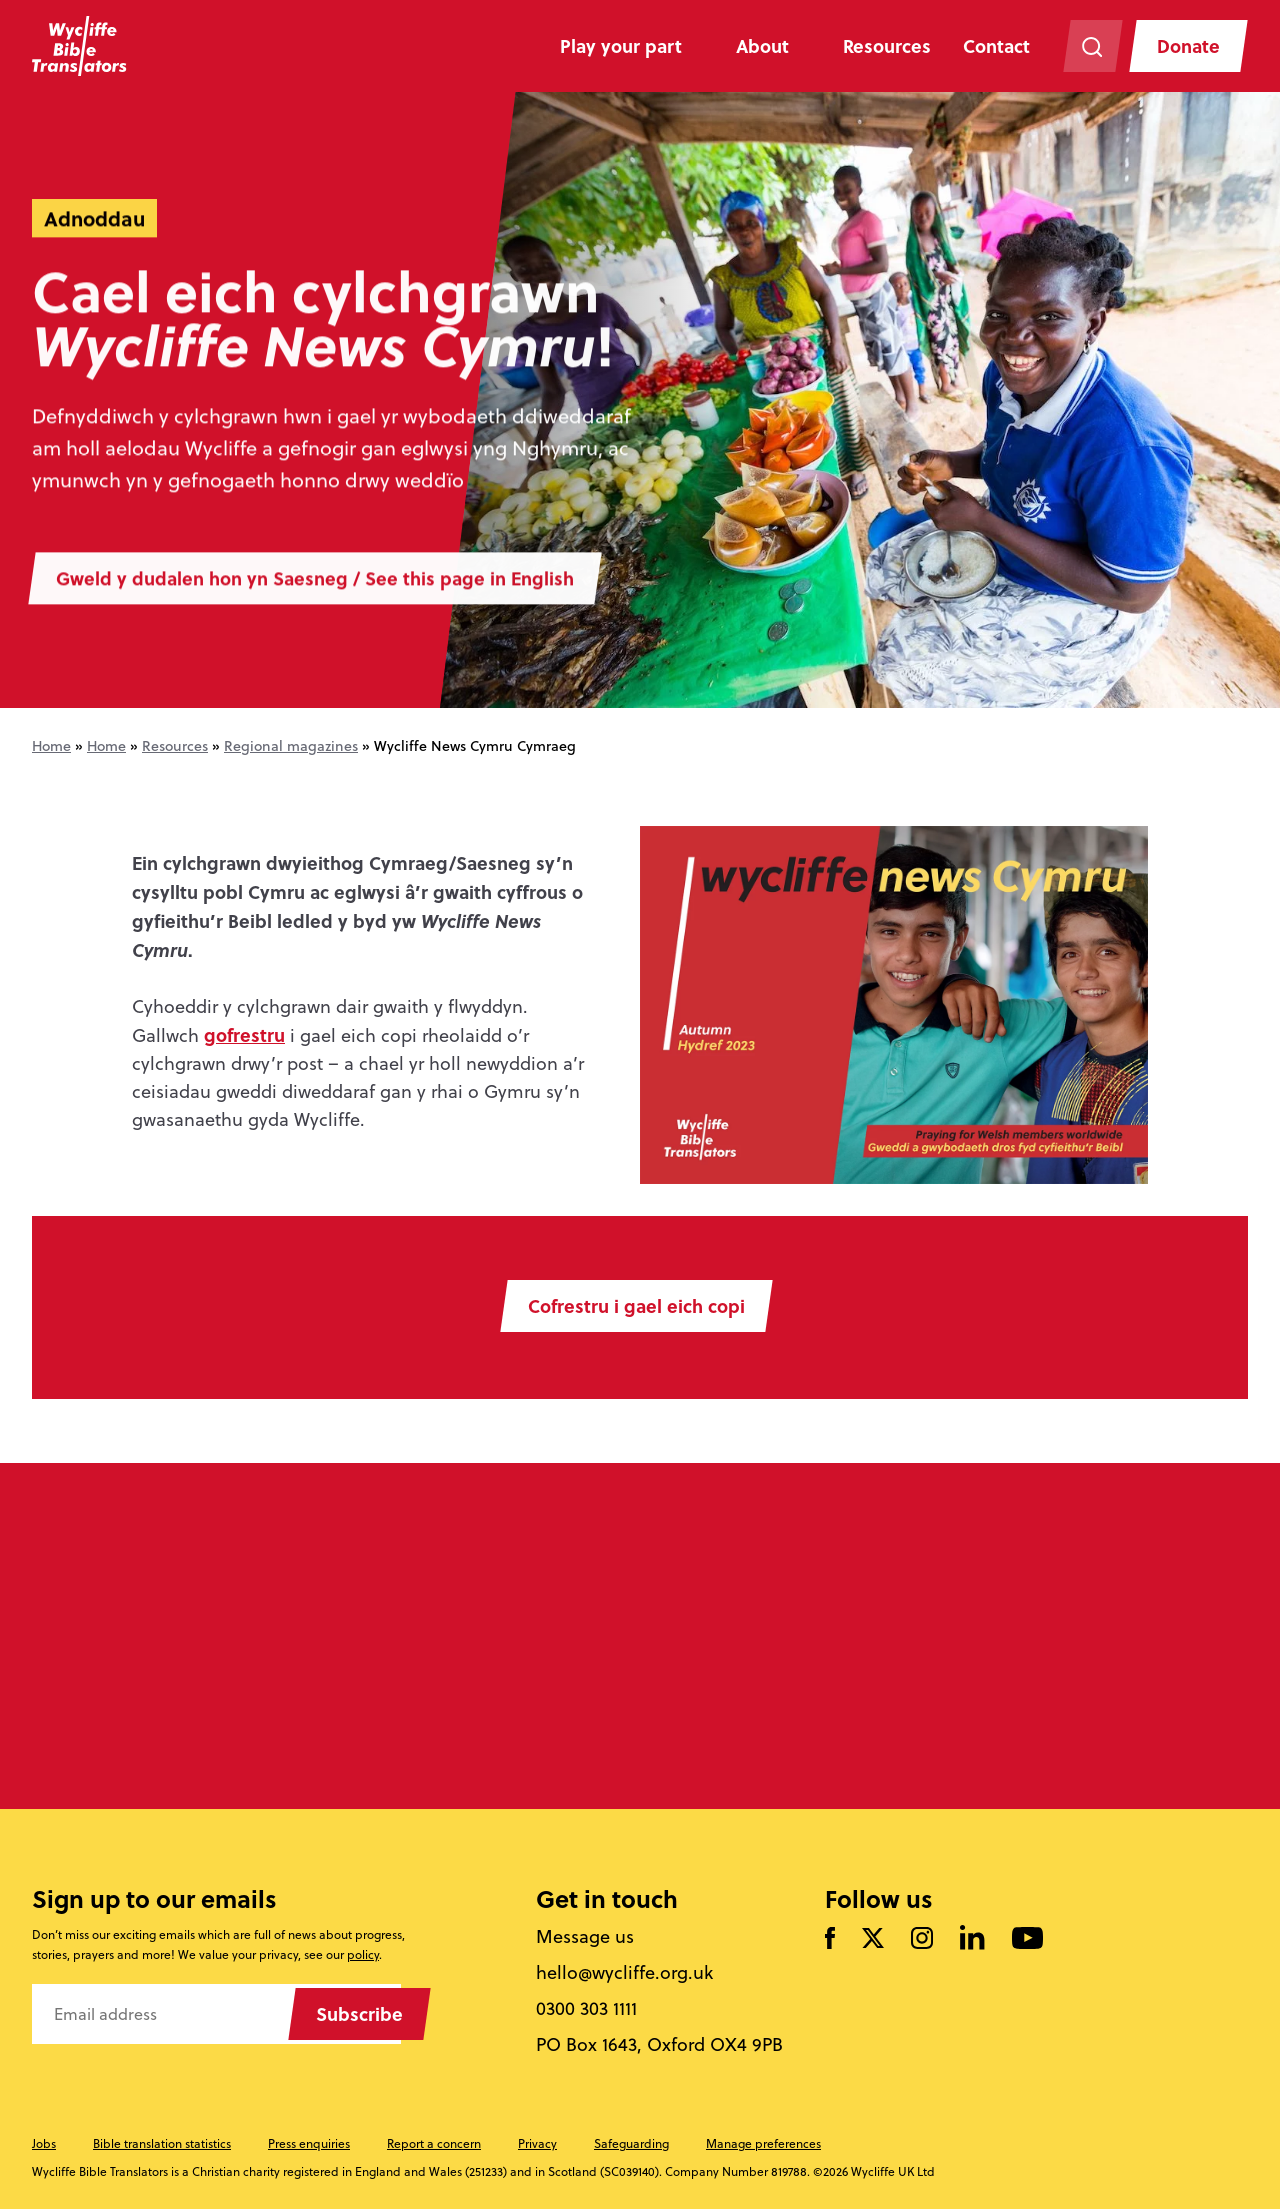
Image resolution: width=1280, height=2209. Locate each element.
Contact (996, 46)
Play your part (621, 46)
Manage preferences (763, 2143)
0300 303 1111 (586, 2009)
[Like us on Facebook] (830, 1939)
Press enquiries (309, 2143)
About (762, 46)
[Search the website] (1092, 46)
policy (363, 1954)
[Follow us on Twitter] (873, 1939)
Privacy (537, 2143)
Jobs (44, 2143)
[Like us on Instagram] (922, 1939)
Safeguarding (631, 2143)
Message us (585, 1937)
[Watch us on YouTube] (1027, 1939)
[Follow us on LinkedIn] (972, 1939)
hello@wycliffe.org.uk (624, 1973)
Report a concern (434, 2143)
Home (51, 746)
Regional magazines (291, 746)
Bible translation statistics (162, 2143)
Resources (887, 46)
